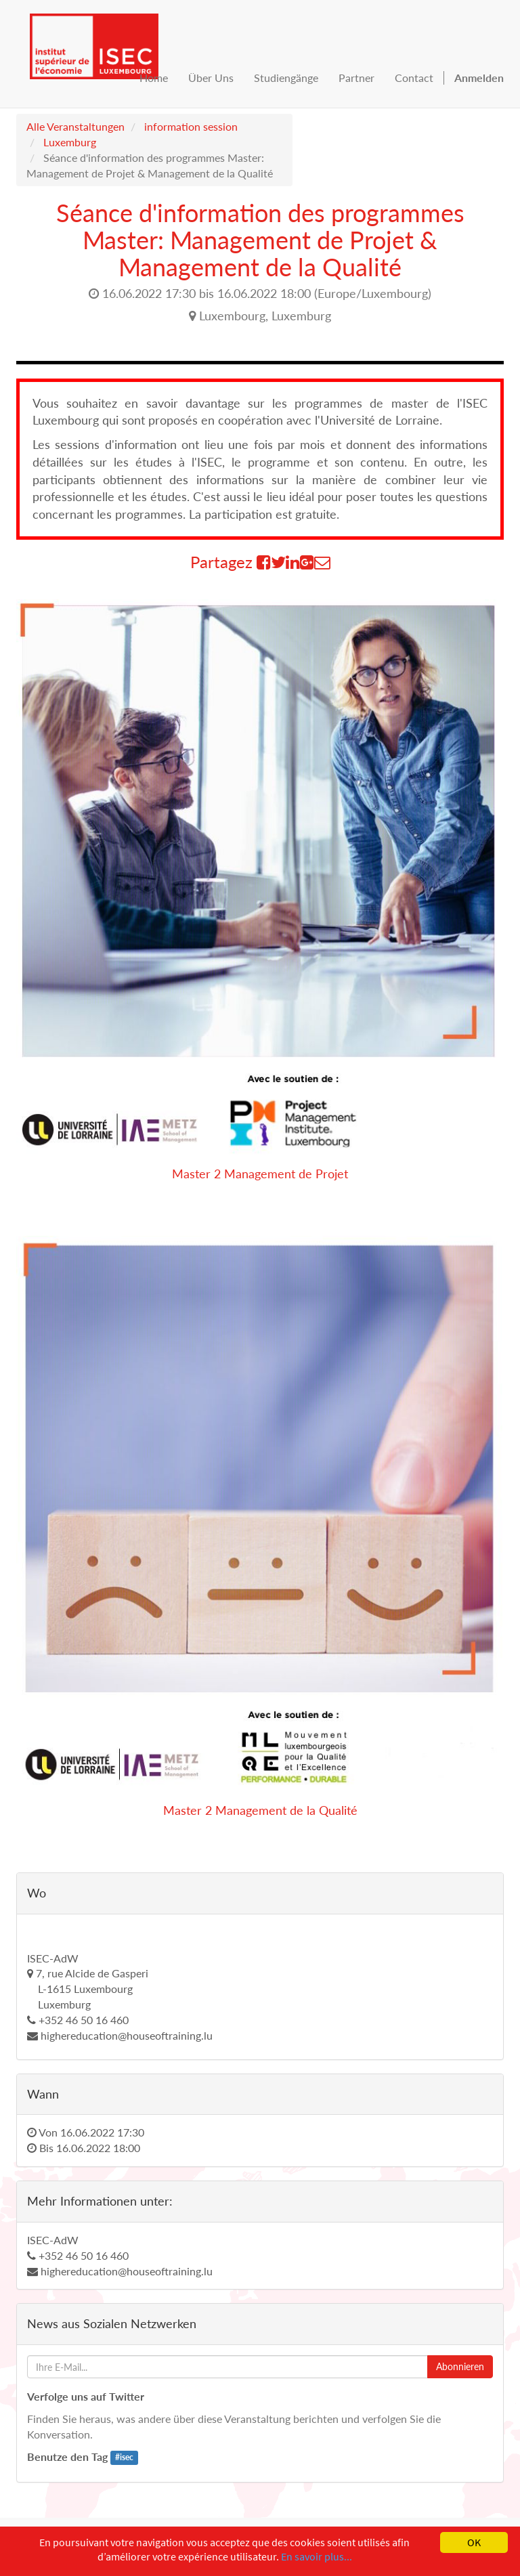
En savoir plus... (316, 2556)
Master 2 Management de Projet (260, 1173)
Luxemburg (69, 141)
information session (191, 126)
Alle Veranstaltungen (75, 126)
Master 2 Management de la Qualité (260, 1810)
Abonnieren (460, 2366)
